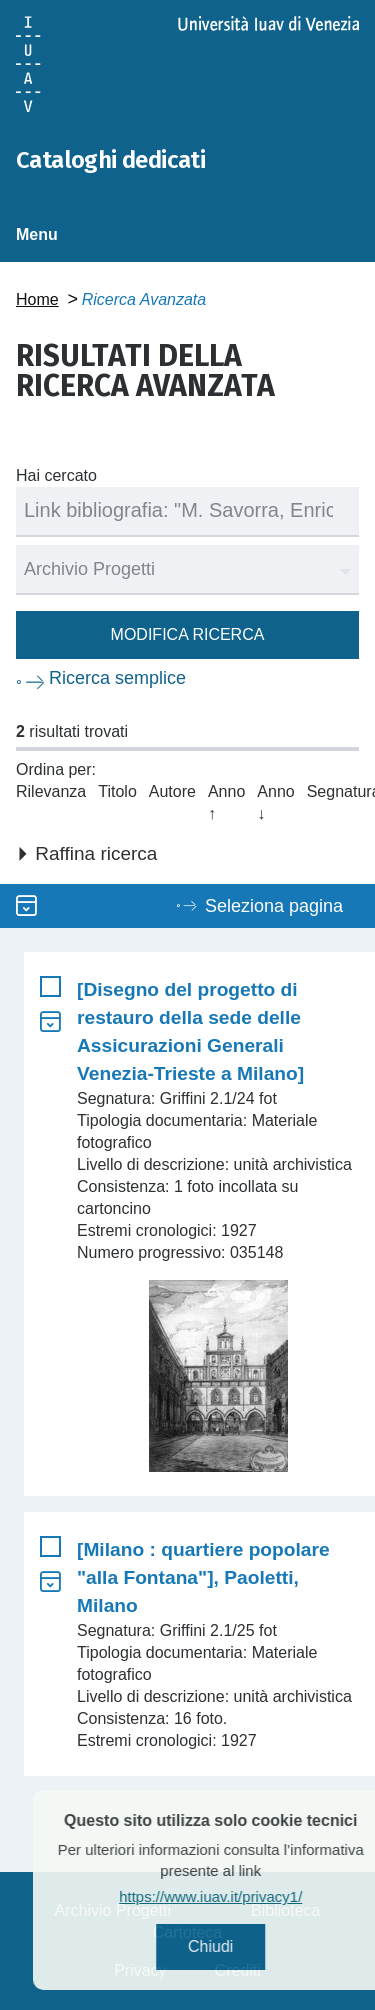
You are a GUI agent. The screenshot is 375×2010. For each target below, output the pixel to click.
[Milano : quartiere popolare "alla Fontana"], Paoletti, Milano (203, 1577)
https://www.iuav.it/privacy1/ (240, 1896)
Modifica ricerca (188, 634)
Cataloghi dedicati (110, 160)
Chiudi (239, 1946)
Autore (172, 791)
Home (37, 299)
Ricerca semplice (117, 678)
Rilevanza (51, 791)
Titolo (117, 791)
